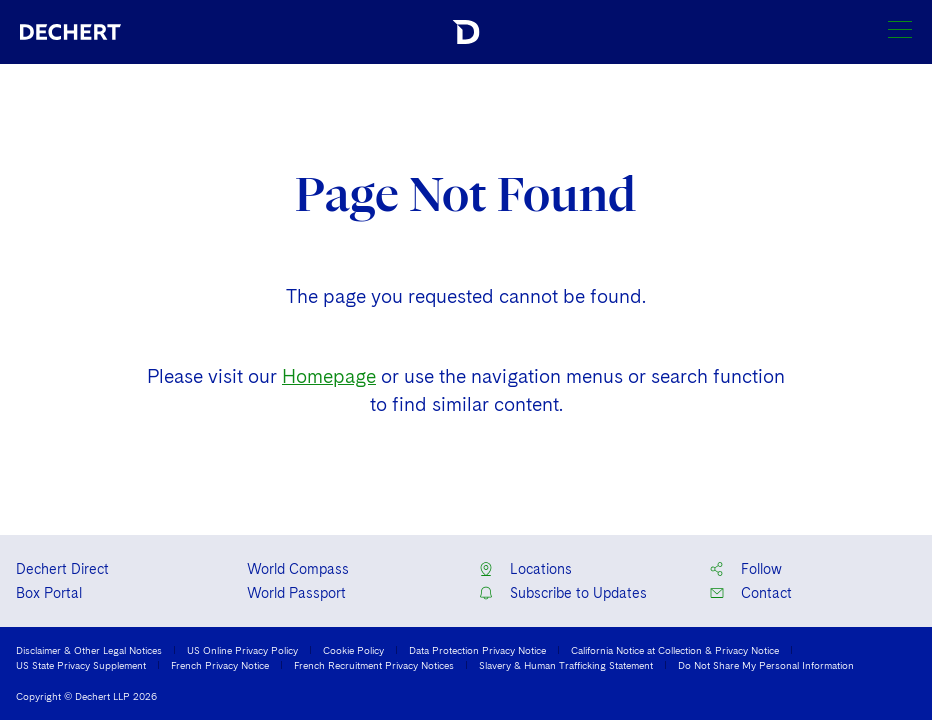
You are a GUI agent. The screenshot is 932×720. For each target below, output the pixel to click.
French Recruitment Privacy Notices (374, 665)
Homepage (329, 376)
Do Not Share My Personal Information (766, 665)
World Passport (296, 593)
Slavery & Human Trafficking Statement (566, 665)
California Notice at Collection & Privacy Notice (675, 650)
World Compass (298, 569)
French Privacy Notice (220, 665)
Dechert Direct (62, 569)
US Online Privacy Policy (242, 650)
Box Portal (49, 593)
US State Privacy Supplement (81, 665)
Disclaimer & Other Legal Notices (89, 650)
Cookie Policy (353, 650)
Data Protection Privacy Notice (477, 650)
